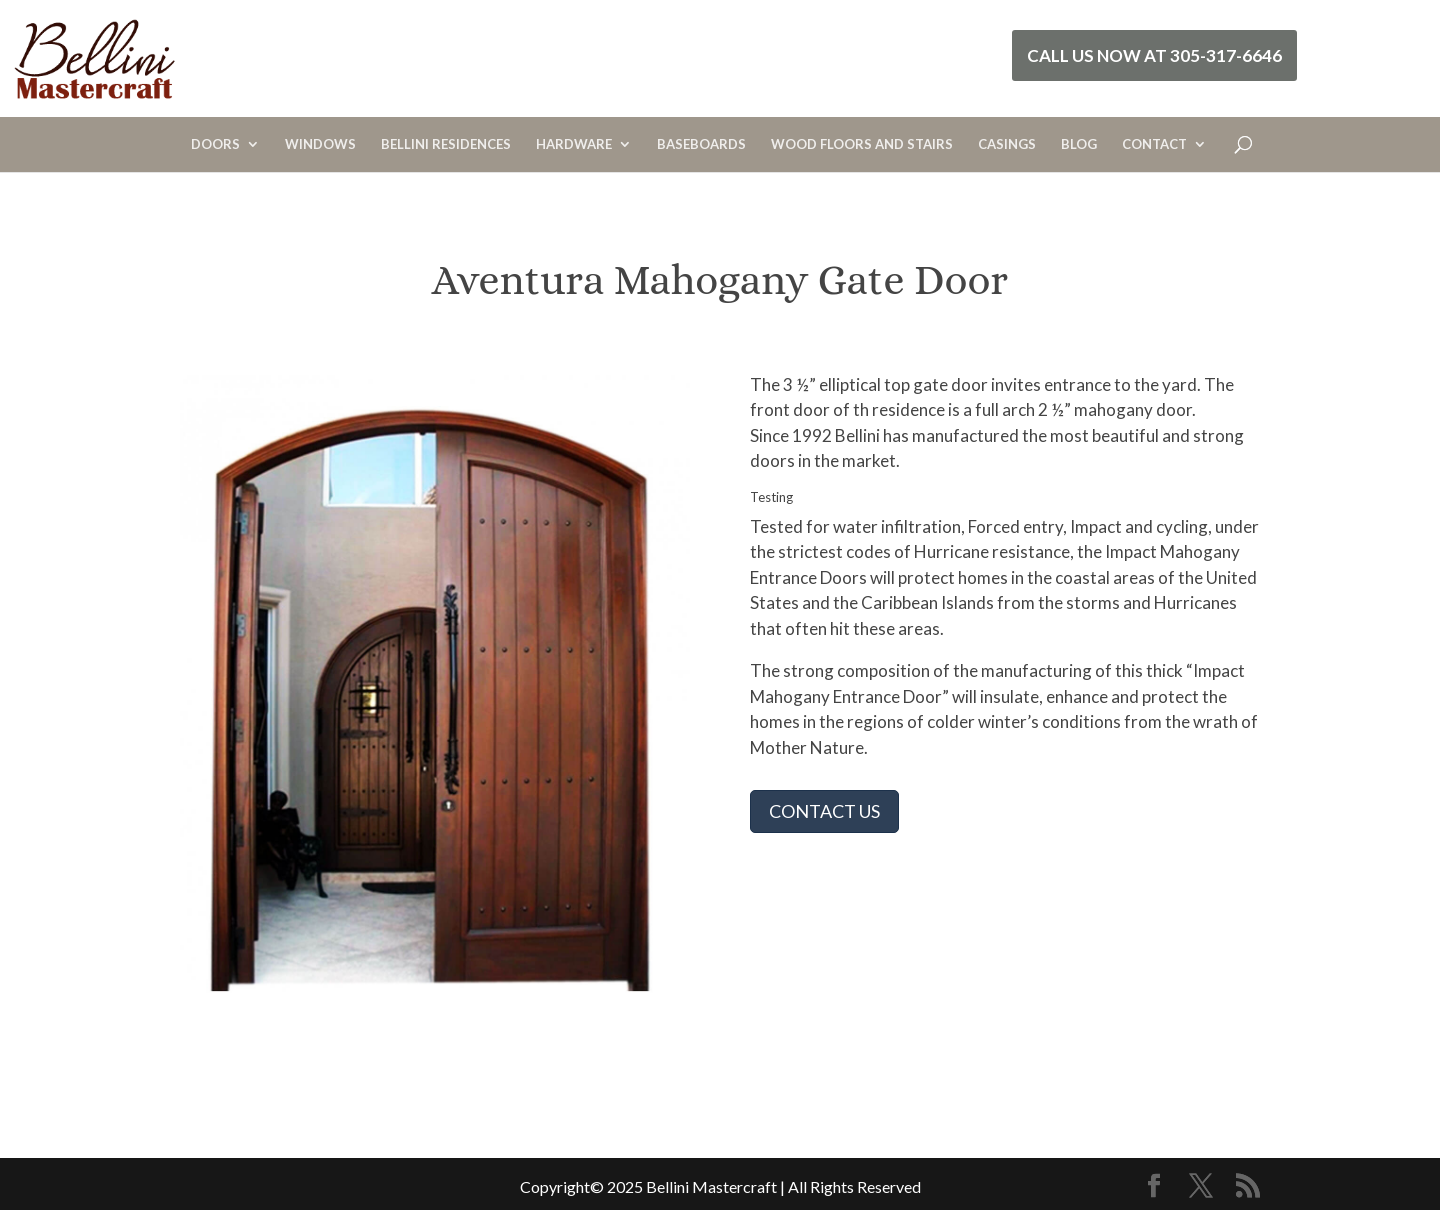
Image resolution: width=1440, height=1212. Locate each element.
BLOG (1079, 144)
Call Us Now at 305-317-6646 (1154, 55)
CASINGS (1007, 144)
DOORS (215, 144)
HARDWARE (574, 144)
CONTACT (1154, 144)
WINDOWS (320, 144)
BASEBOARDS (701, 144)
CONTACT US (824, 811)
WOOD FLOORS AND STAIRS (862, 144)
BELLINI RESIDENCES (446, 144)
